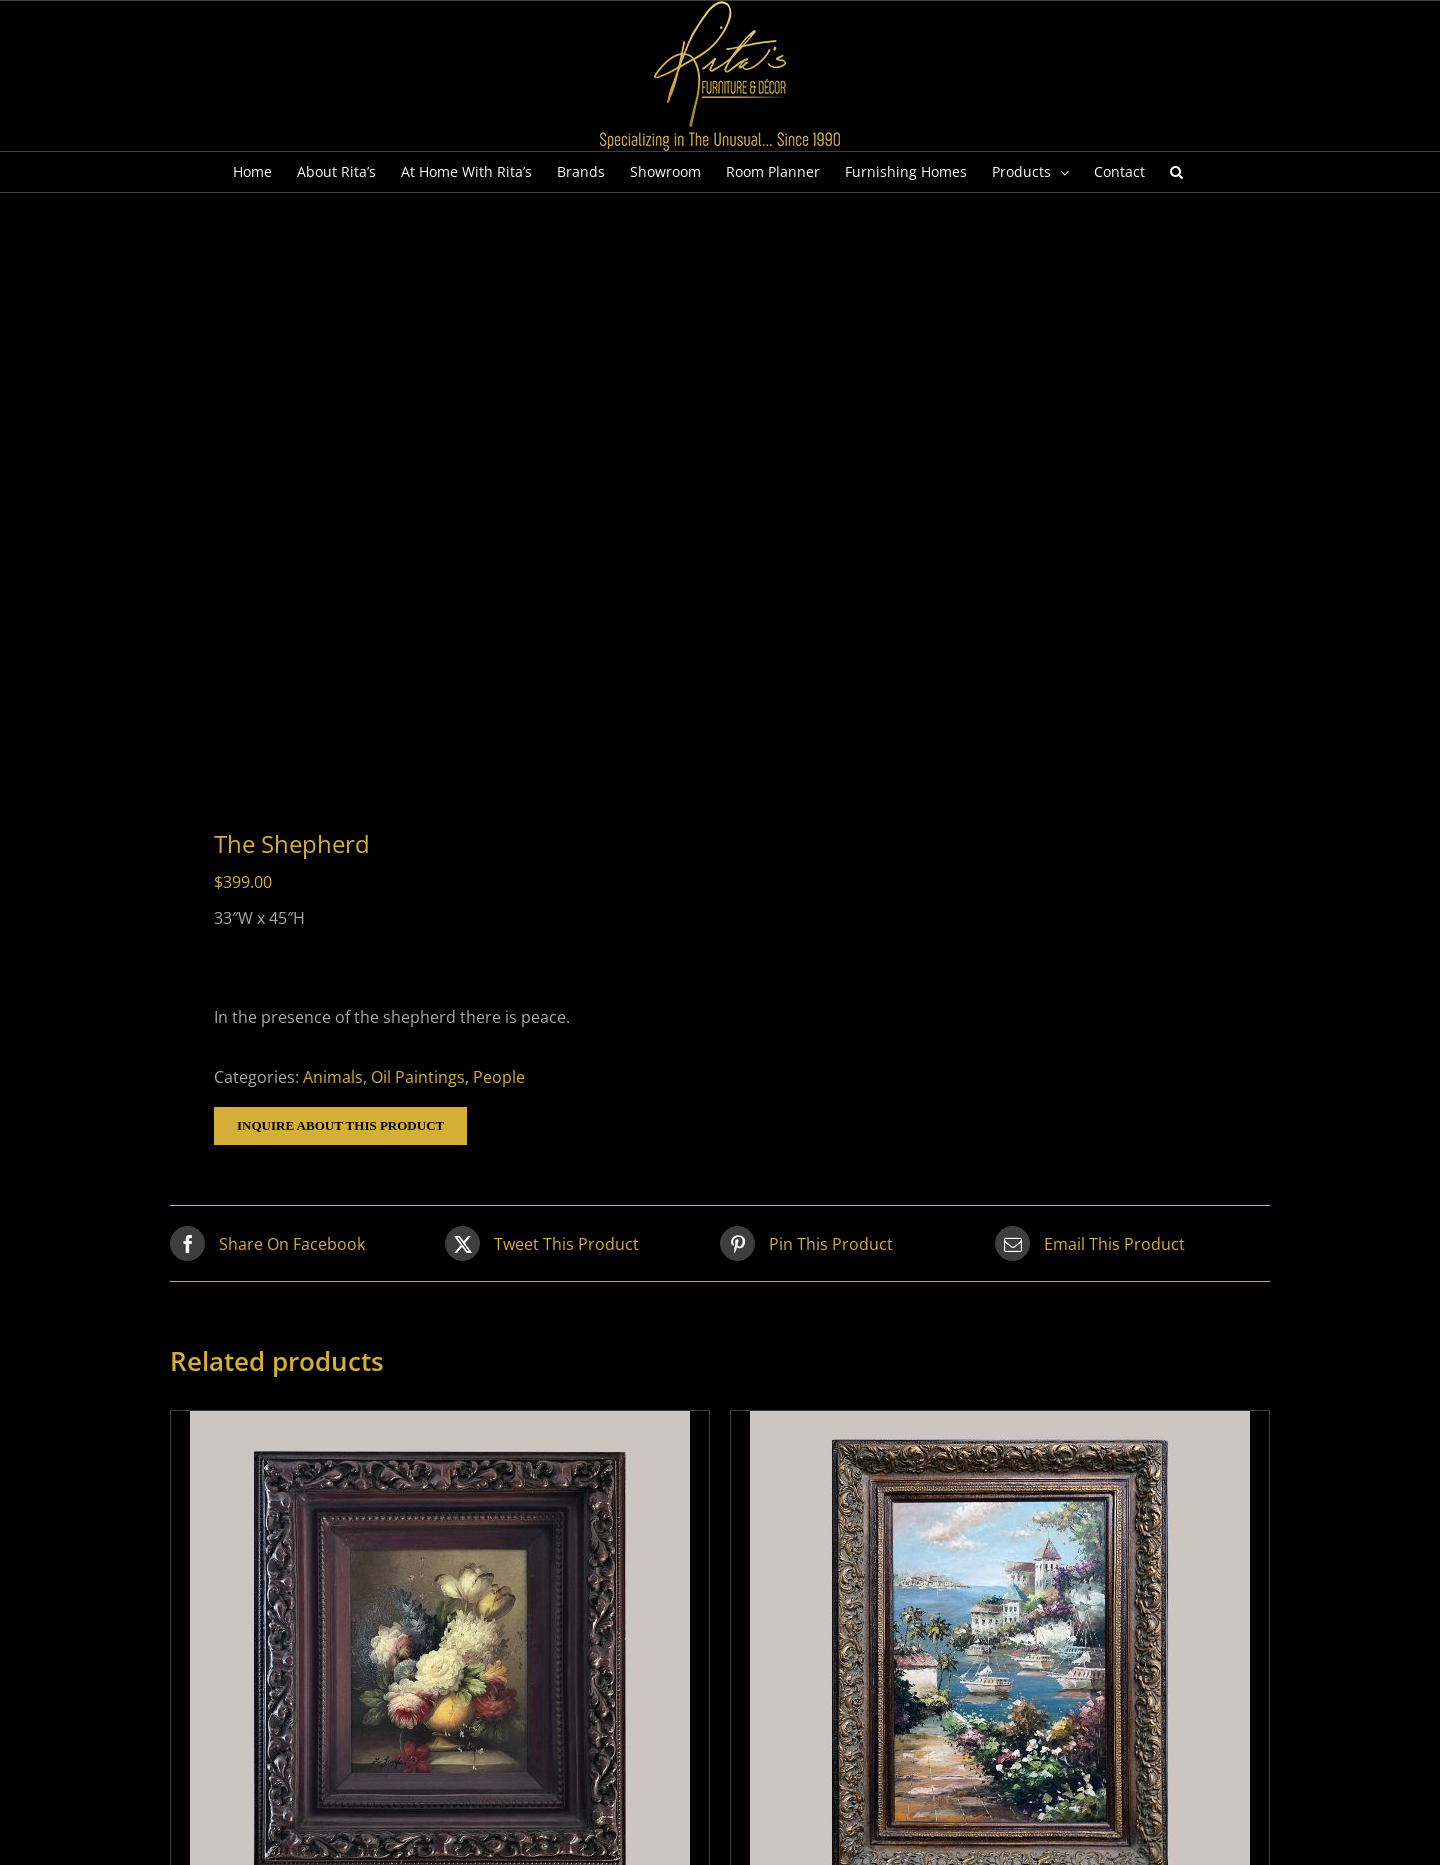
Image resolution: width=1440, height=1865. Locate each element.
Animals (333, 1077)
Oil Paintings (418, 1077)
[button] (1176, 172)
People (499, 1077)
